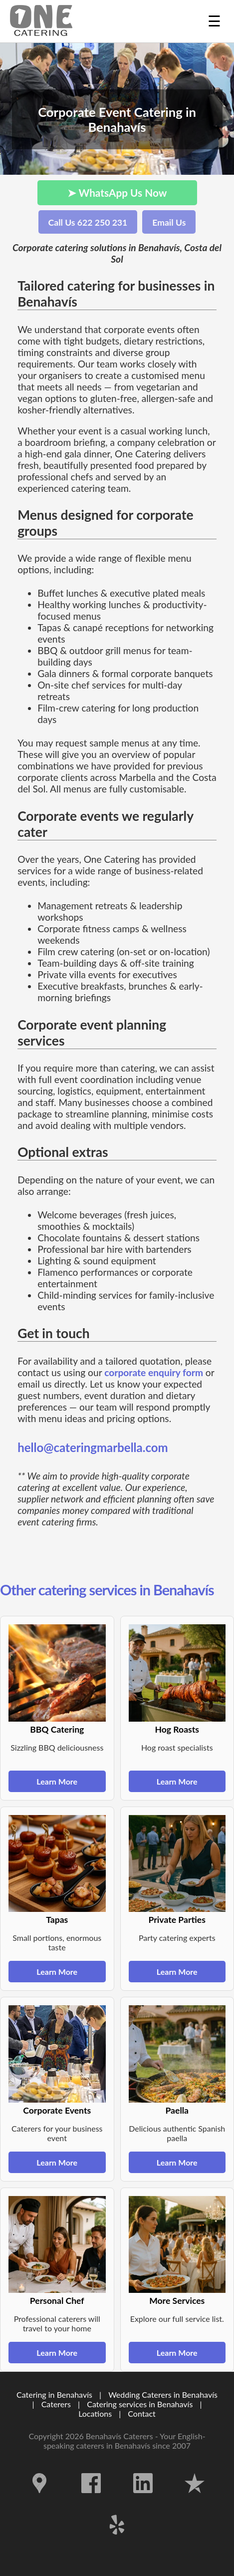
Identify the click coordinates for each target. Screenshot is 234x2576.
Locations (95, 2413)
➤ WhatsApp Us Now (117, 192)
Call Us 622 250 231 (88, 222)
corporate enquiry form (153, 1372)
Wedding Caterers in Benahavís (163, 2394)
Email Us (169, 222)
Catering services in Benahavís (140, 2404)
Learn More (56, 1781)
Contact (141, 2413)
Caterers (57, 2404)
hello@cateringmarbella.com (92, 1447)
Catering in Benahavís (54, 2394)
